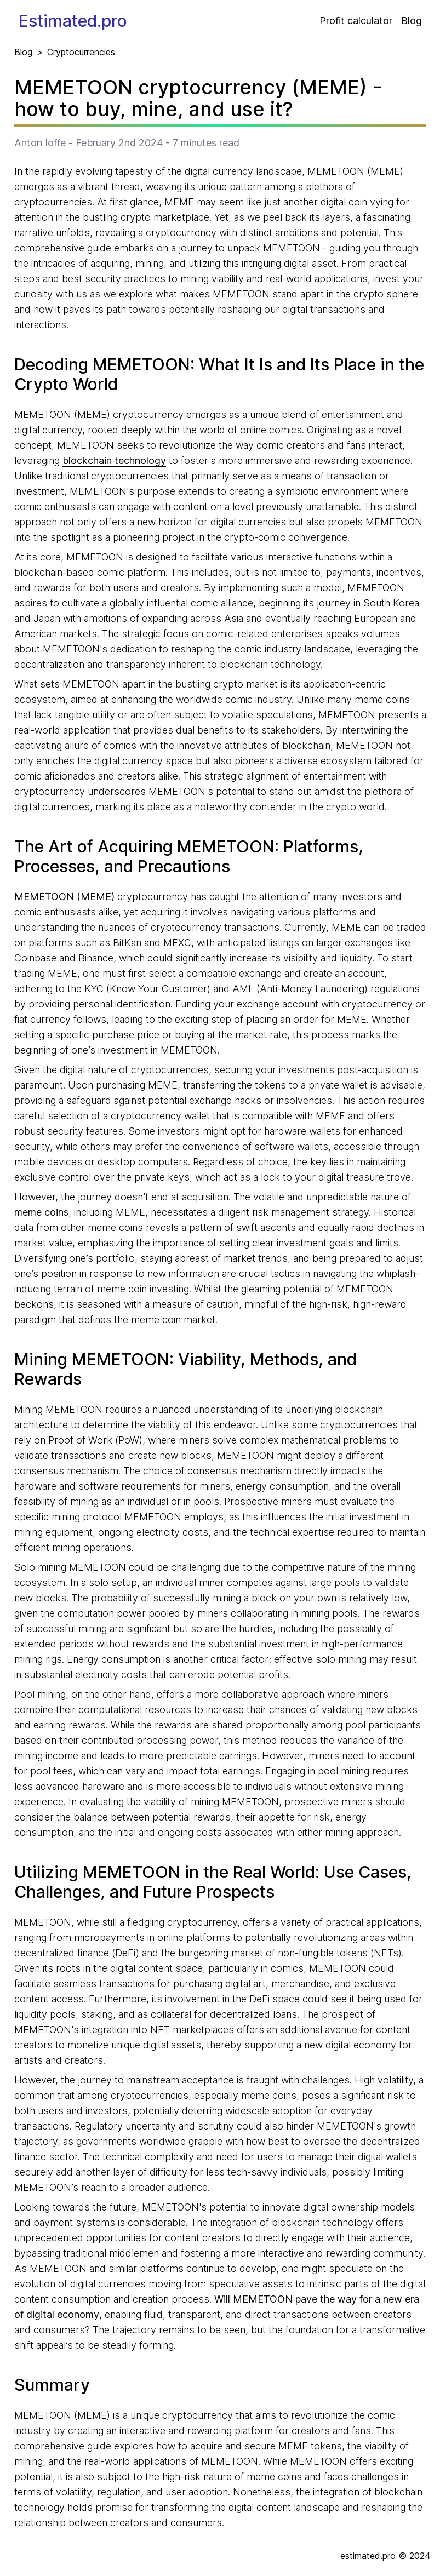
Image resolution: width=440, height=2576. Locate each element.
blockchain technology (114, 460)
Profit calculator (355, 20)
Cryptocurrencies (81, 52)
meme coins (41, 1212)
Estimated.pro (73, 21)
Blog (411, 20)
